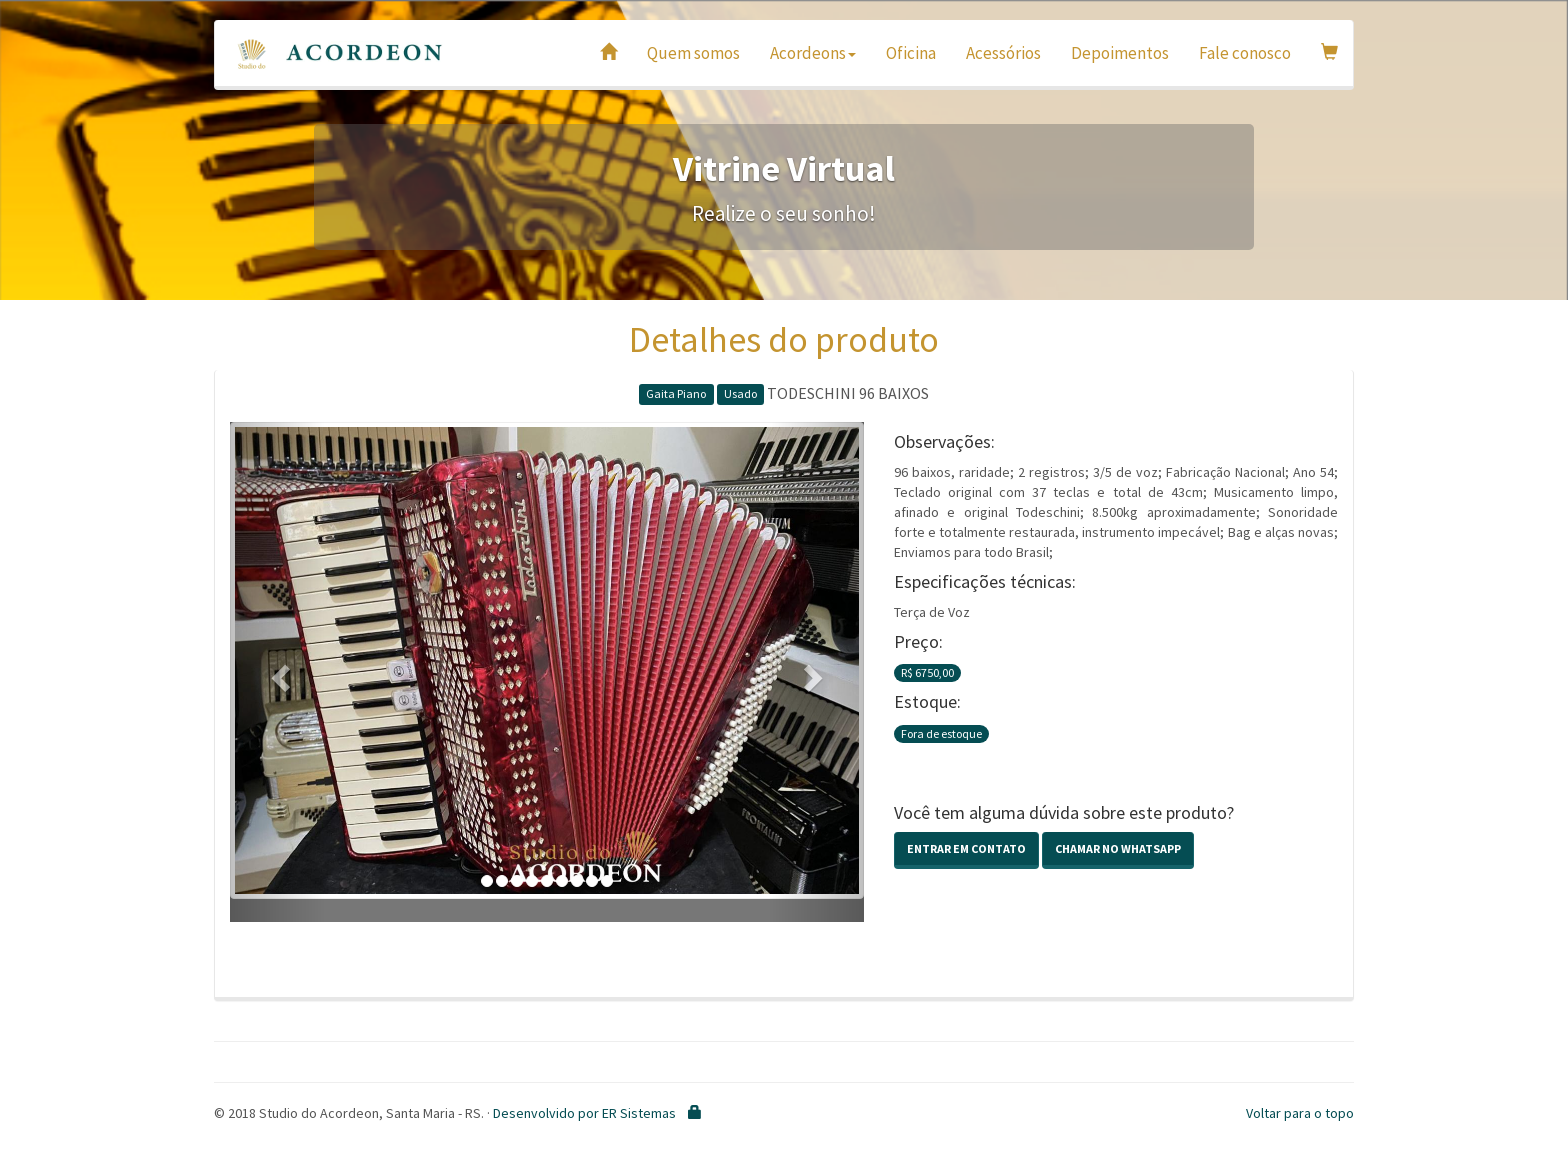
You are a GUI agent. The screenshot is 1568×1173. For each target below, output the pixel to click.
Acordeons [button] (813, 53)
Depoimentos (1120, 53)
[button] (277, 672)
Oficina (911, 53)
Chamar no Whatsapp (1118, 848)
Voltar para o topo (1300, 1113)
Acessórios (1003, 53)
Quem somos (693, 53)
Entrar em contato (966, 848)
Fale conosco (1245, 53)
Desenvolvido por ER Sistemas (584, 1113)
